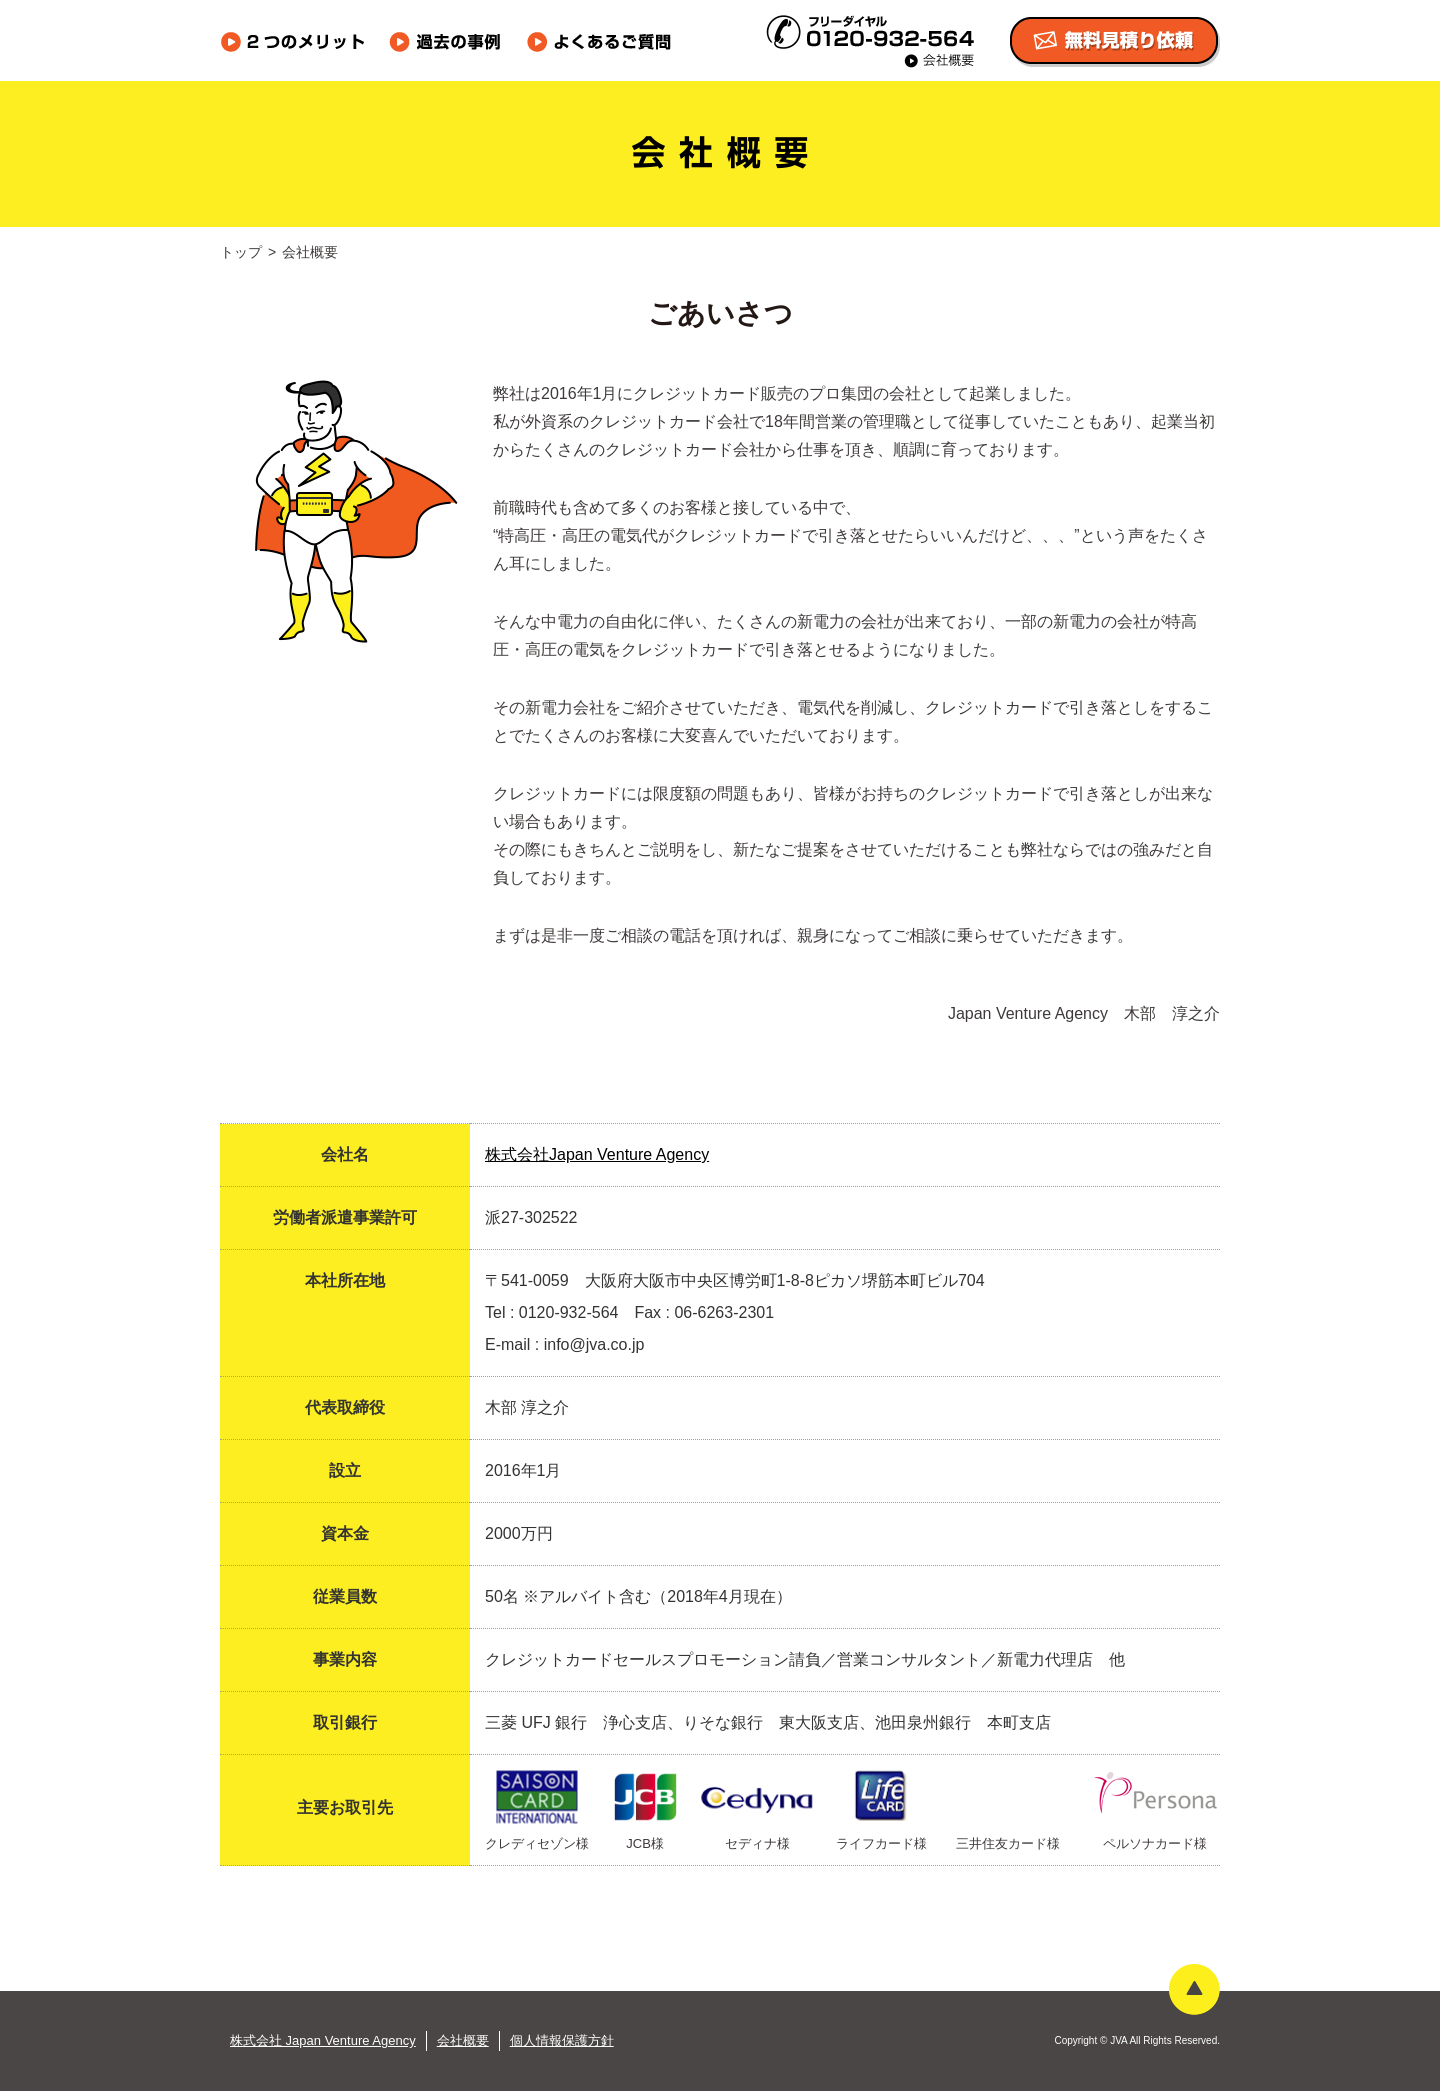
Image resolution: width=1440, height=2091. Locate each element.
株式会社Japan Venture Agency (597, 1154)
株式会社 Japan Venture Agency (323, 2040)
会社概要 (463, 2040)
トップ (241, 252)
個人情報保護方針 (562, 2040)
